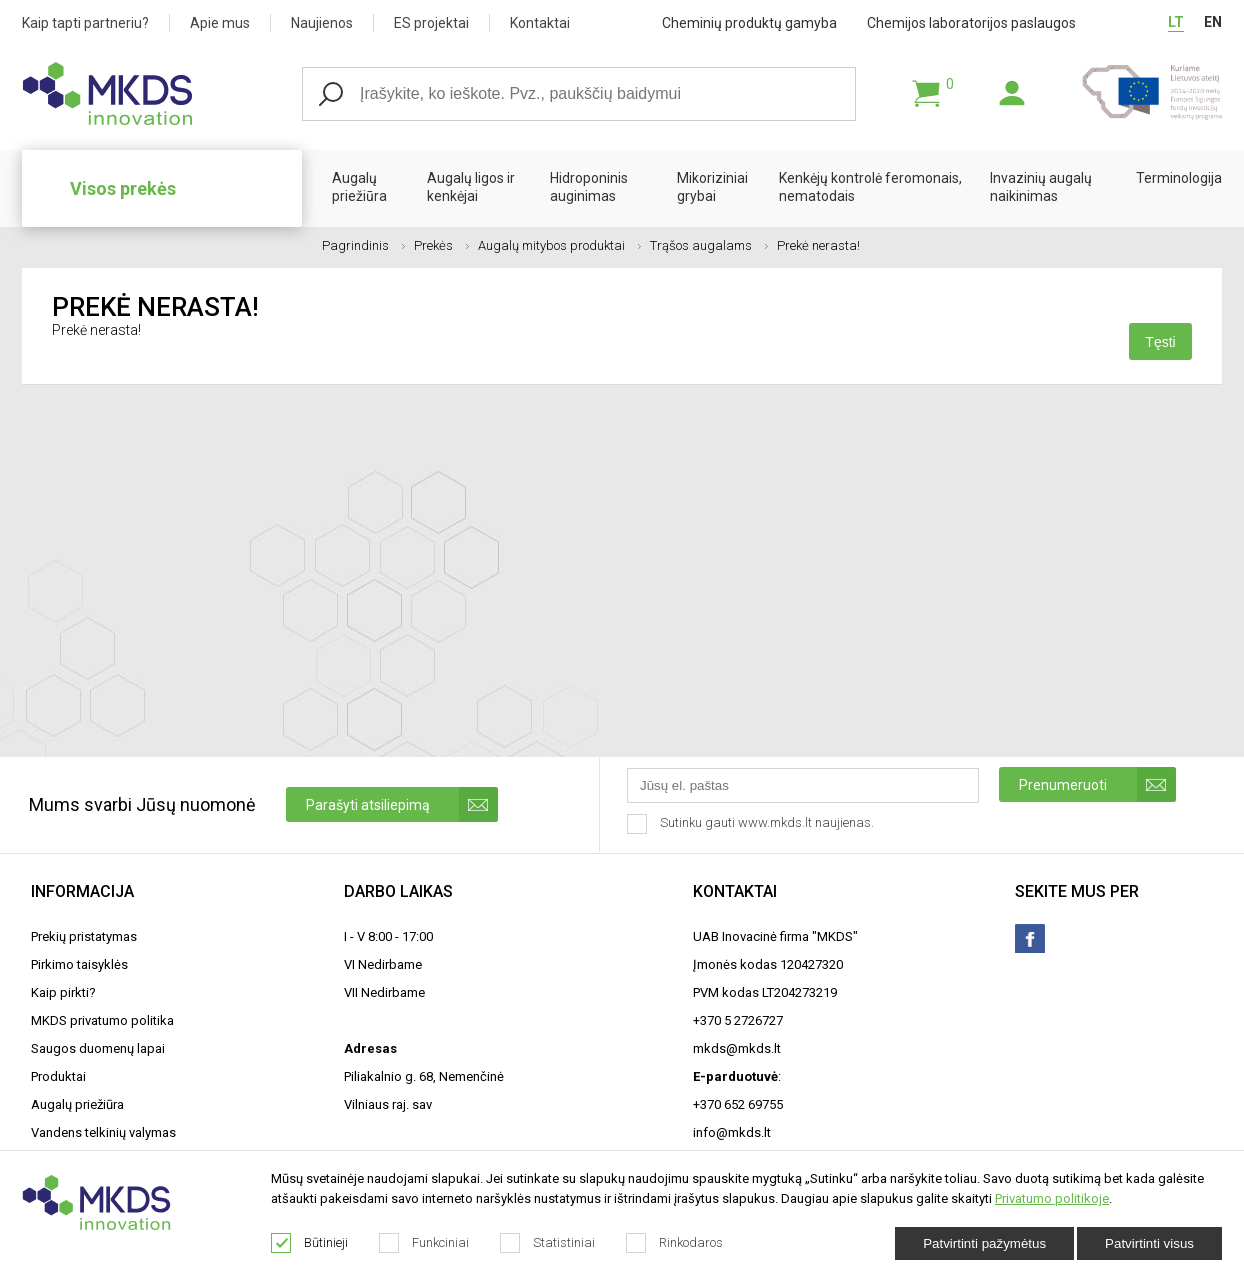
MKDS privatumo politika (102, 1020)
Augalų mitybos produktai (559, 245)
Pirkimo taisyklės (79, 964)
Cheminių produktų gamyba (749, 23)
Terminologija (1179, 178)
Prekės (441, 245)
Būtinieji (310, 1243)
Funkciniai (424, 1243)
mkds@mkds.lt (737, 1048)
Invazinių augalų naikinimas (1041, 187)
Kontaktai (540, 23)
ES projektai (431, 23)
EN (1213, 22)
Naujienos (322, 23)
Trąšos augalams (709, 245)
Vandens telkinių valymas (103, 1132)
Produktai (58, 1076)
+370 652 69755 (738, 1104)
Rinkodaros (675, 1243)
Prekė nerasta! (818, 245)
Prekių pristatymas (84, 936)
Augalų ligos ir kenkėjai (471, 187)
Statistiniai (548, 1243)
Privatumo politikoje (1052, 1198)
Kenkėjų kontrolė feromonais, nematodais (870, 187)
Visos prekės (123, 188)
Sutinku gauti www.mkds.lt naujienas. (752, 824)
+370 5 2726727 (738, 1020)
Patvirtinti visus (1149, 1243)
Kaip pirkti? (63, 992)
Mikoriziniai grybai (712, 187)
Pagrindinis (363, 245)
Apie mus (220, 23)
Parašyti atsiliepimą (402, 804)
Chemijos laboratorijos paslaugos (971, 23)
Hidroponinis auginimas (589, 187)
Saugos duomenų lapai (98, 1048)
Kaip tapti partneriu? (85, 23)
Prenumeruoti (1097, 784)
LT (1176, 22)
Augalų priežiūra (359, 187)
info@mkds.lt (732, 1132)
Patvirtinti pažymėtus (984, 1243)
